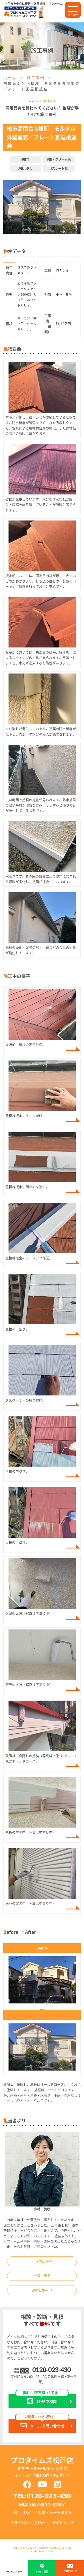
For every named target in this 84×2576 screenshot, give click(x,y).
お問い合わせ (70, 2571)
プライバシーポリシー (29, 2523)
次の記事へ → (42, 2290)
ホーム (10, 77)
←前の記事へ (42, 2261)
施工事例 (36, 77)
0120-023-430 (51, 2369)
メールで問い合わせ (42, 2424)
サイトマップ (62, 2523)
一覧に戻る (42, 2275)
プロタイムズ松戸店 (42, 2465)
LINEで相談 (42, 2399)
